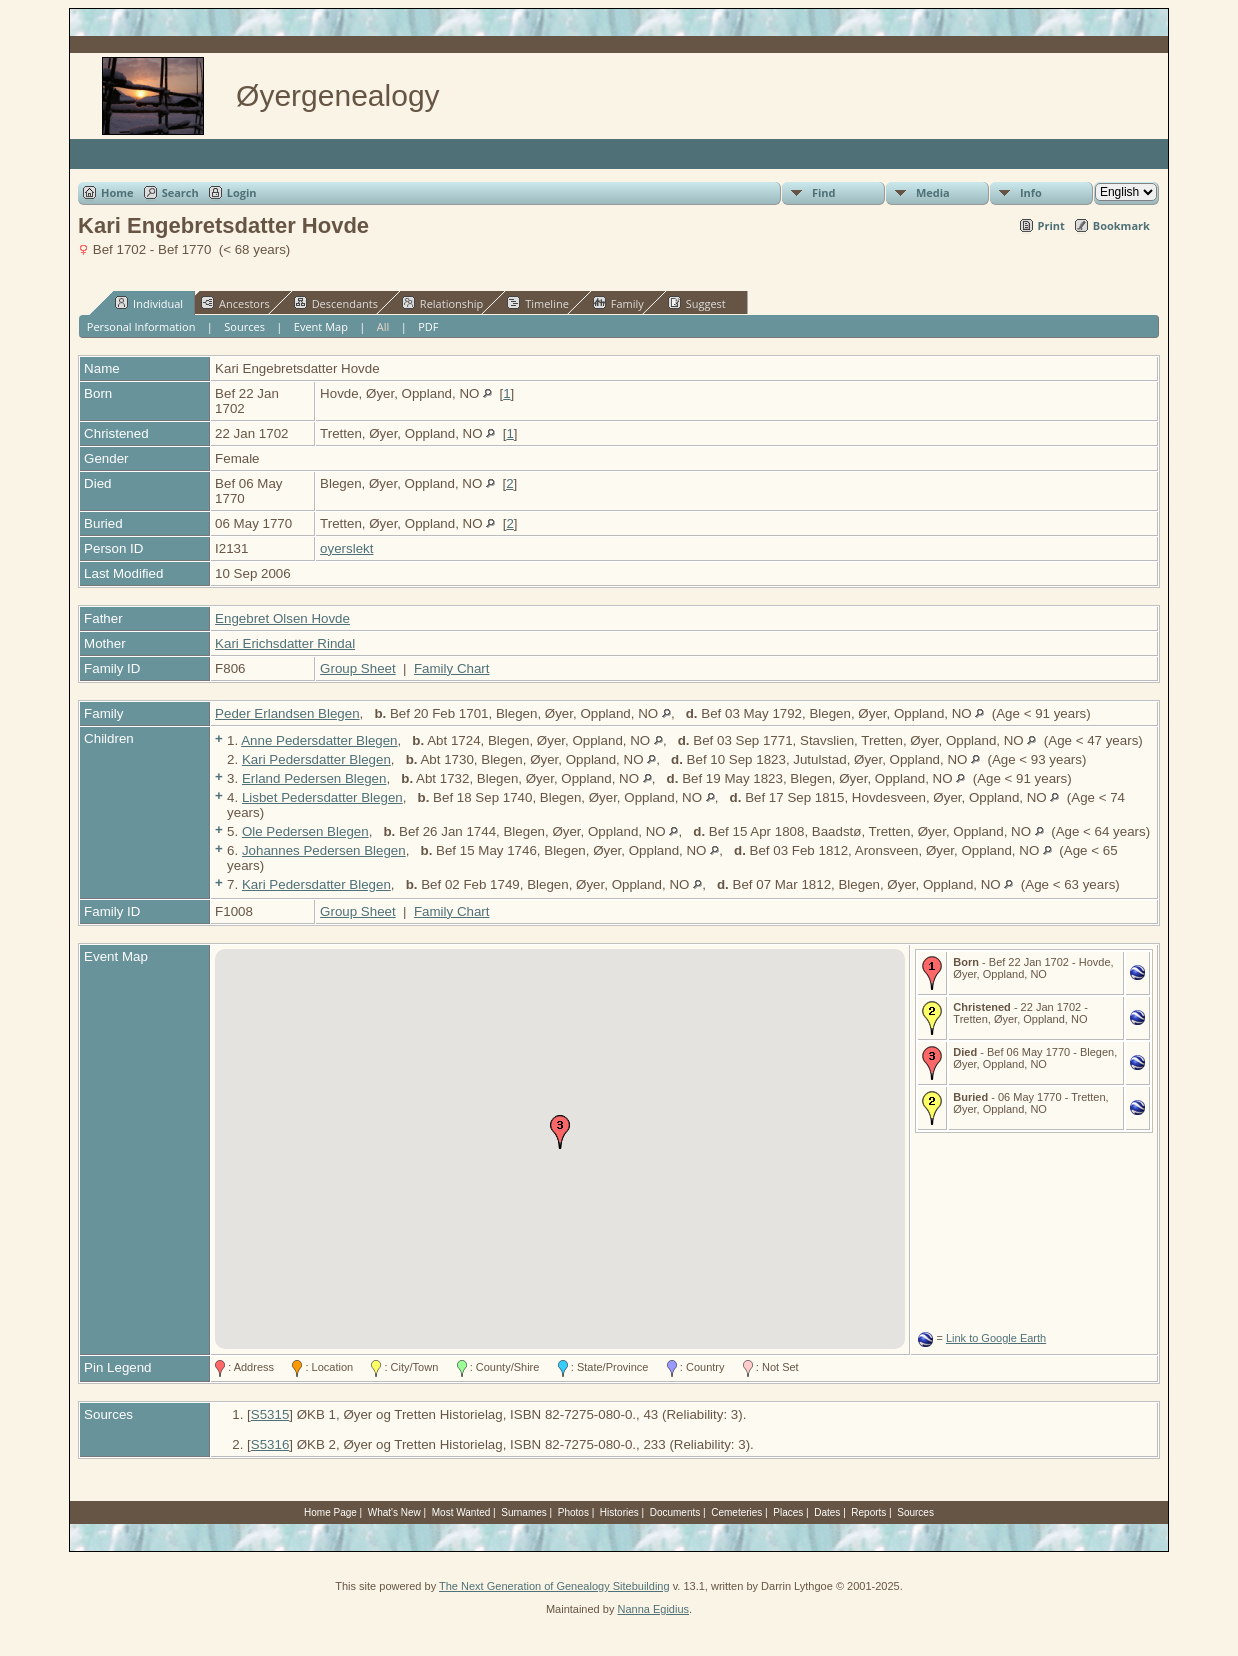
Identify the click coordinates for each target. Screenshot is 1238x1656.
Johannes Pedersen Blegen (324, 850)
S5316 (270, 1444)
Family (618, 303)
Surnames (524, 1512)
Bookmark (1121, 225)
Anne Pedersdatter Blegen (319, 740)
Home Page (330, 1512)
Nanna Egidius (653, 1609)
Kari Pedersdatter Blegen (316, 759)
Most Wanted (461, 1512)
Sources (244, 326)
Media (933, 192)
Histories (619, 1512)
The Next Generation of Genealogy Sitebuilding (554, 1586)
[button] (560, 1132)
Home (117, 192)
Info (1031, 192)
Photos (573, 1512)
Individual (149, 303)
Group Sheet (358, 668)
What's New (394, 1512)
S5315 (270, 1414)
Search (180, 192)
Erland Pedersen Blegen (314, 778)
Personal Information (141, 326)
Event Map (321, 326)
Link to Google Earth (996, 1338)
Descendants (336, 303)
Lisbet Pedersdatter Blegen (322, 797)
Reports (868, 1512)
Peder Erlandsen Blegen (287, 713)
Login (242, 192)
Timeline (538, 303)
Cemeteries (736, 1512)
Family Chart (452, 668)
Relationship (442, 303)
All (383, 326)
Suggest (697, 303)
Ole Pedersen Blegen (305, 831)
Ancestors (235, 303)
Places (788, 1512)
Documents (675, 1512)
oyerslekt (346, 548)
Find (824, 192)
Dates (827, 1512)
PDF (428, 326)
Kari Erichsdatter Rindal (285, 643)
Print (1051, 225)
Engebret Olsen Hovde (282, 618)
